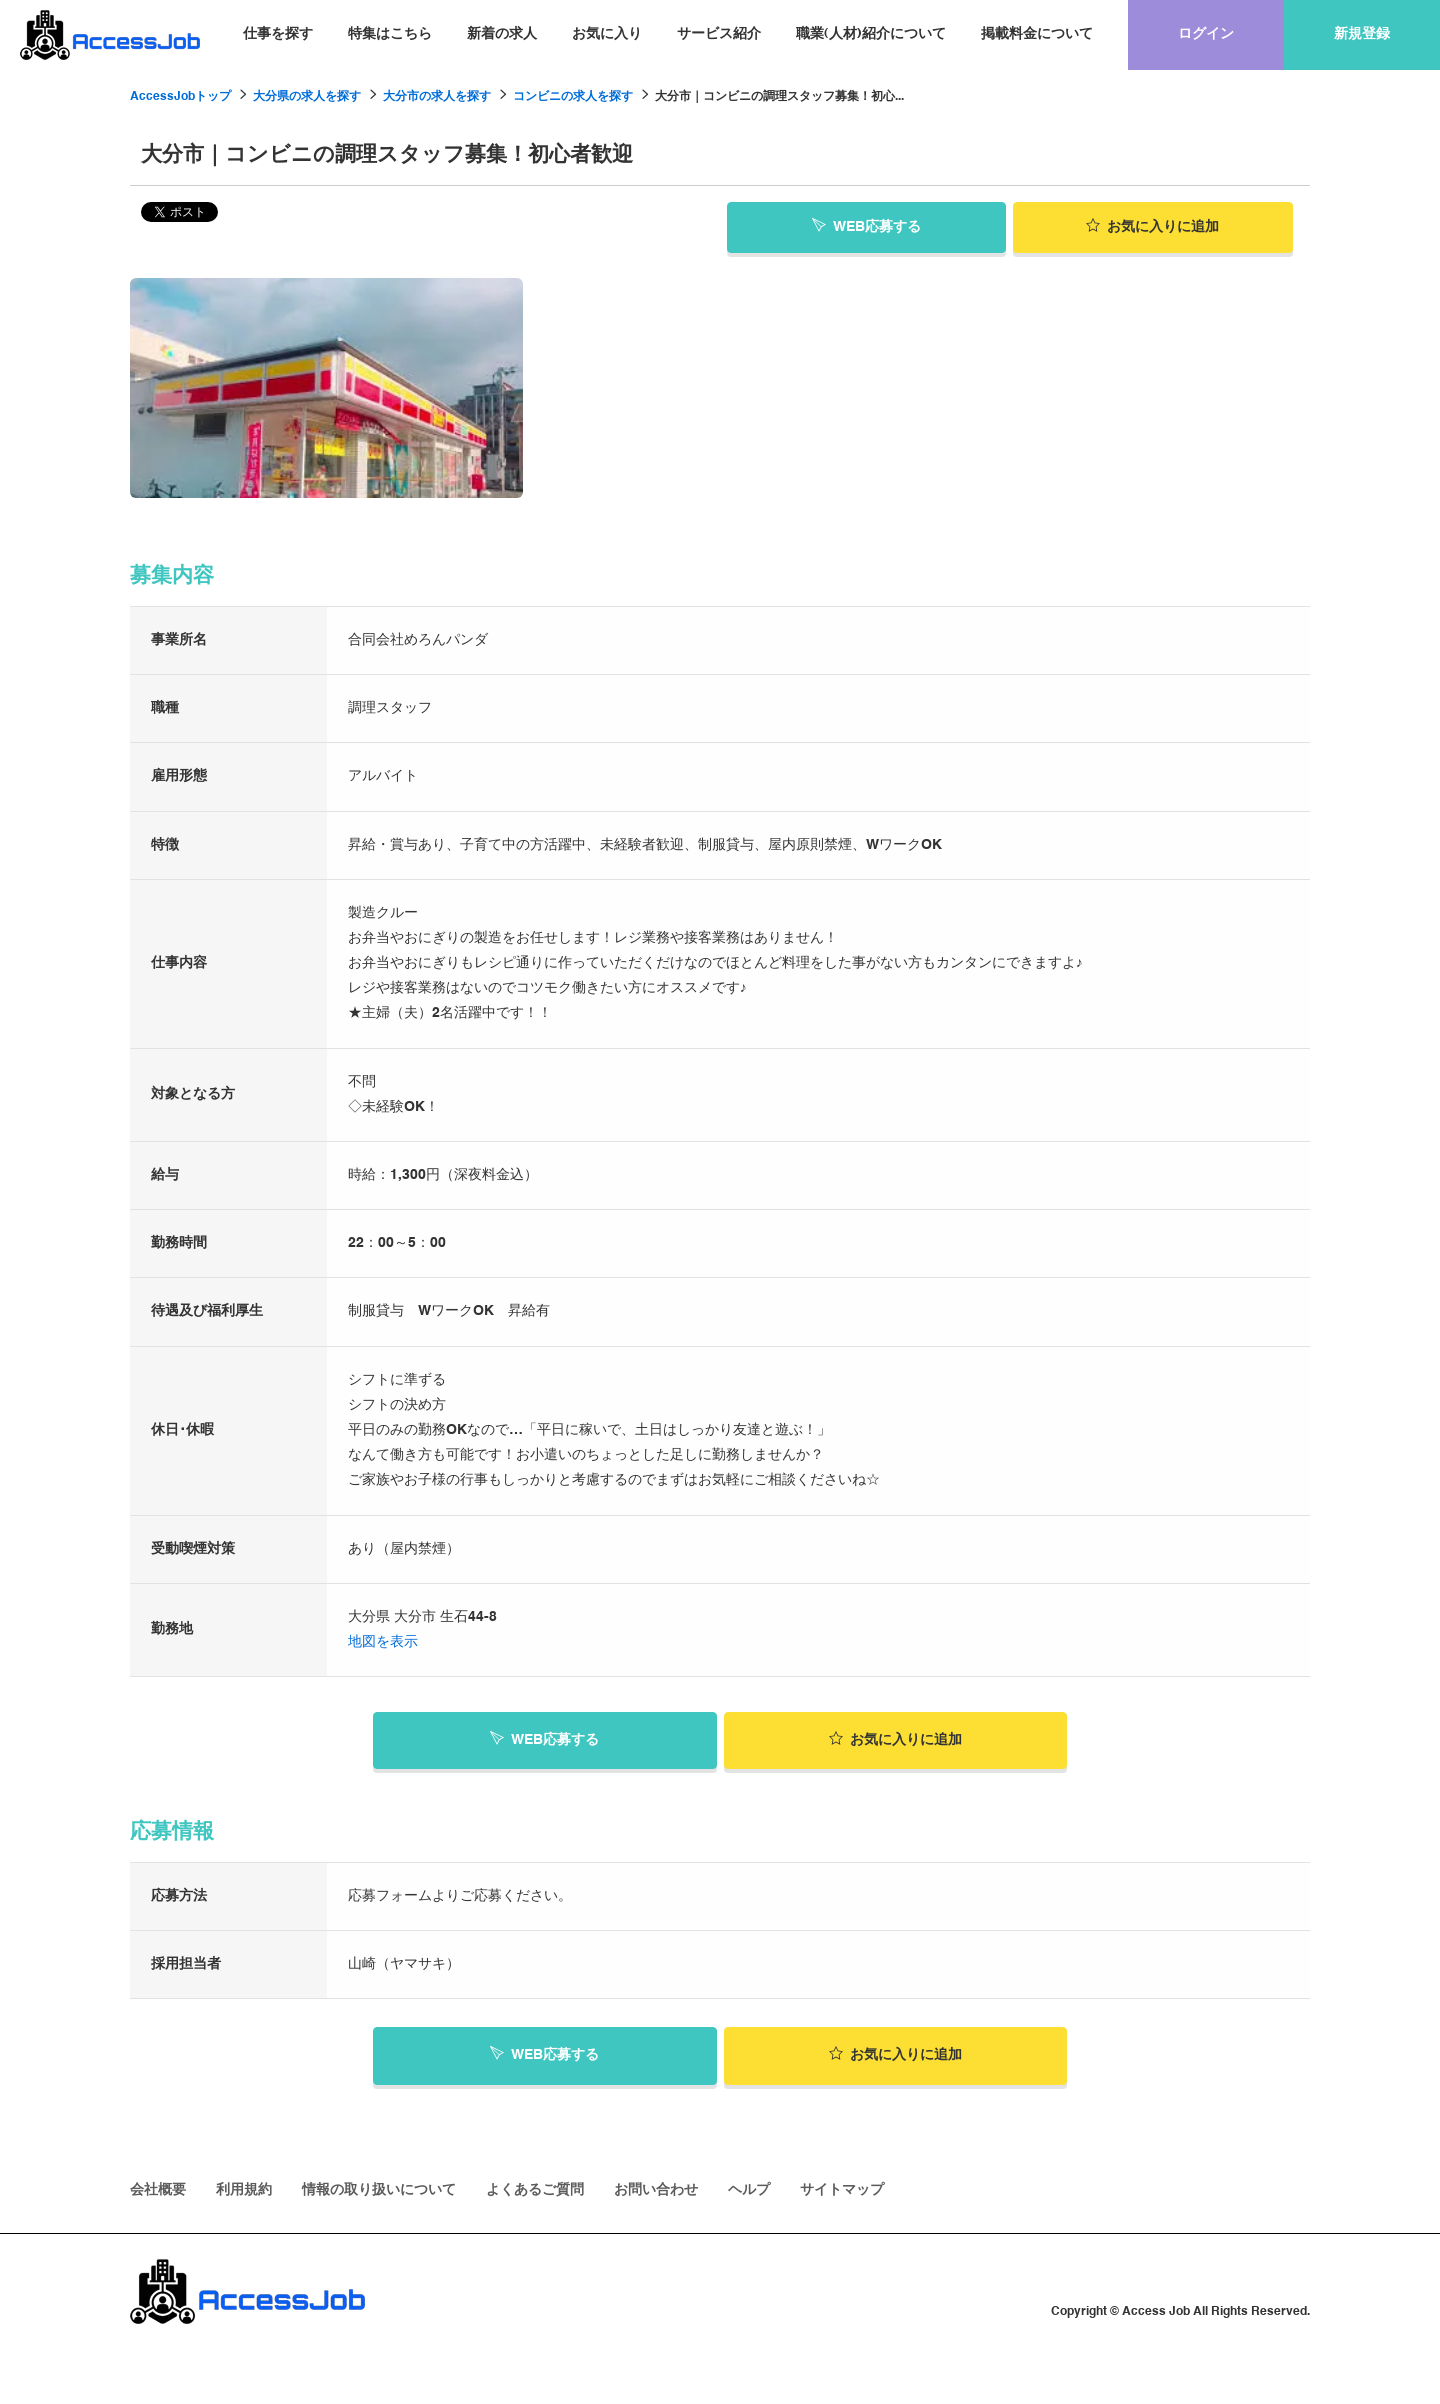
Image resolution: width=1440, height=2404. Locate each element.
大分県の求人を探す (307, 97)
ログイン (1206, 34)
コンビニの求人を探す (573, 97)
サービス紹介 (719, 34)
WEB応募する (866, 226)
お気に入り (607, 34)
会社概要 (158, 2190)
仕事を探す (278, 34)
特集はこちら (390, 34)
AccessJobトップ (180, 97)
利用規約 (244, 2190)
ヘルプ (749, 2190)
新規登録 (1362, 34)
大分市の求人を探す (437, 97)
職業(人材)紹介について (871, 34)
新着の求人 (502, 34)
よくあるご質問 (535, 2190)
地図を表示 (383, 1642)
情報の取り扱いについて (379, 2190)
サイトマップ (842, 2190)
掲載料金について (1037, 34)
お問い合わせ (656, 2190)
